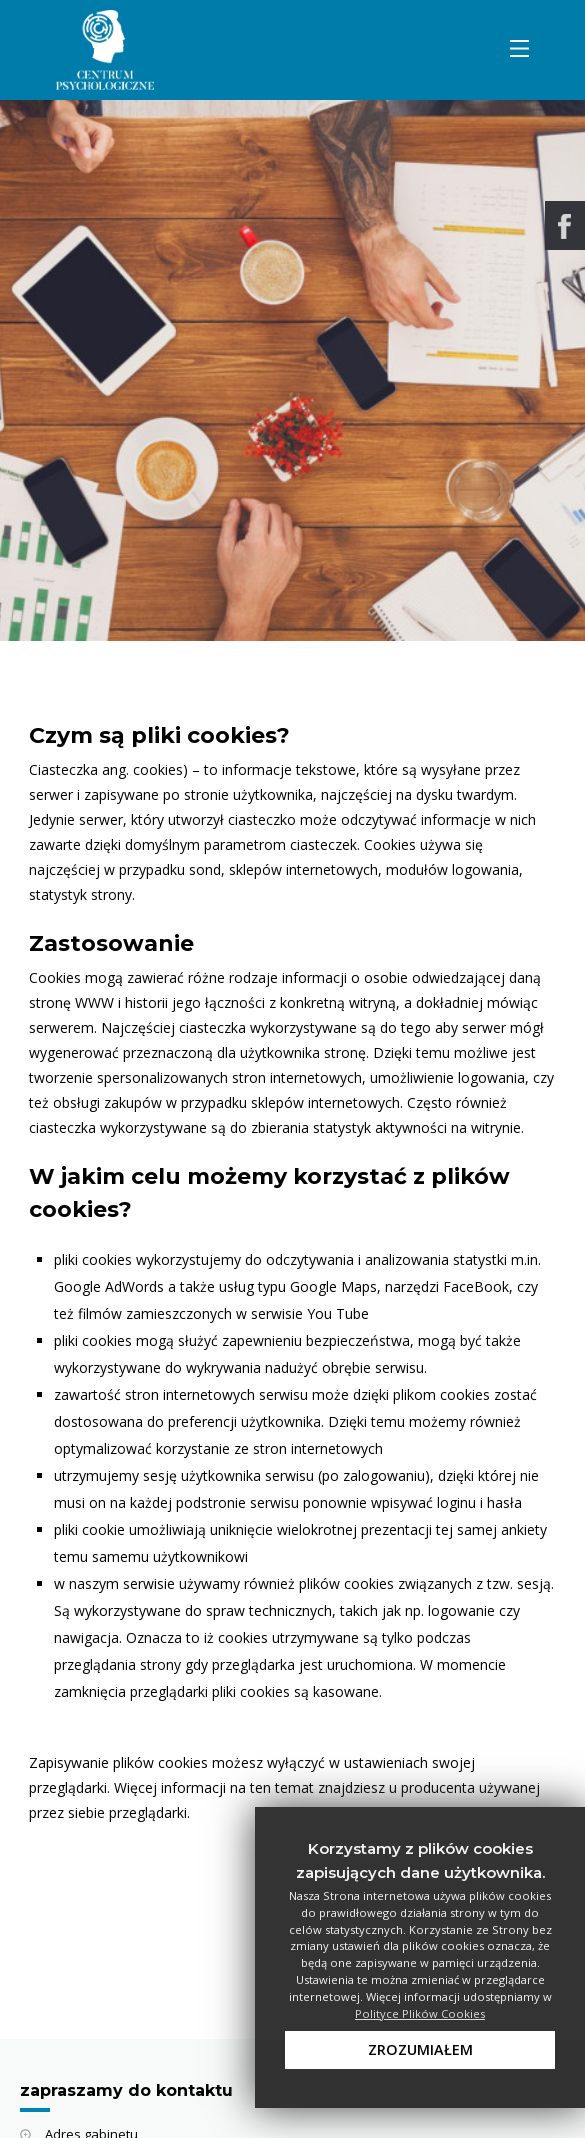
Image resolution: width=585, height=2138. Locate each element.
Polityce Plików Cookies (420, 2013)
